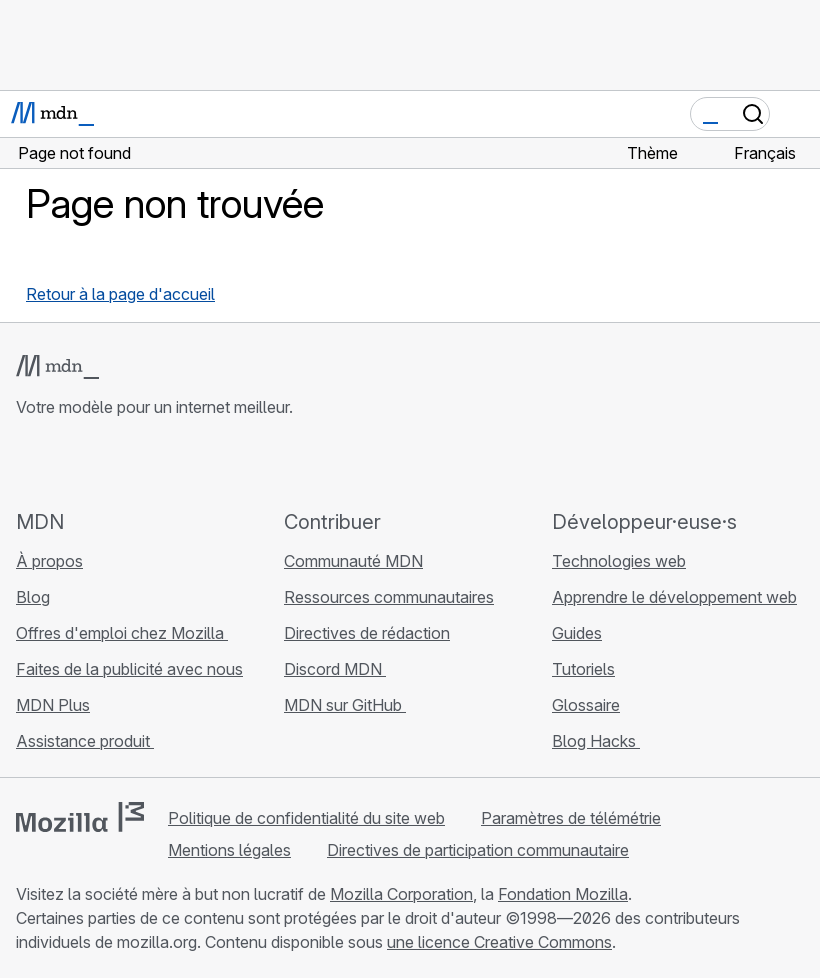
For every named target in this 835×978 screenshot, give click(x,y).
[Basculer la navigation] (797, 114)
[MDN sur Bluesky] (64, 463)
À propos (49, 561)
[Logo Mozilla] (80, 817)
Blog (33, 597)
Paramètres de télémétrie (571, 818)
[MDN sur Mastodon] (136, 463)
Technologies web (619, 561)
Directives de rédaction (367, 633)
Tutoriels (583, 669)
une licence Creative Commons (499, 942)
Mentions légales (229, 850)
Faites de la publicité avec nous (129, 669)
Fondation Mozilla (563, 894)
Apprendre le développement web (674, 597)
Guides (577, 633)
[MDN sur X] (100, 463)
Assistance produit (85, 741)
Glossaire (586, 705)
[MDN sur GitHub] (28, 463)
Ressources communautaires (389, 597)
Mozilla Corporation (401, 894)
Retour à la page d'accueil (120, 294)
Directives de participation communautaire (478, 850)
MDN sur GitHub (345, 705)
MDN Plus (53, 705)
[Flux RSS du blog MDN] (172, 463)
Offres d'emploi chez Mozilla (122, 633)
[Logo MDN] (57, 367)
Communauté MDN (353, 561)
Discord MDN (335, 669)
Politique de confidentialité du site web (306, 818)
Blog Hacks (596, 741)
